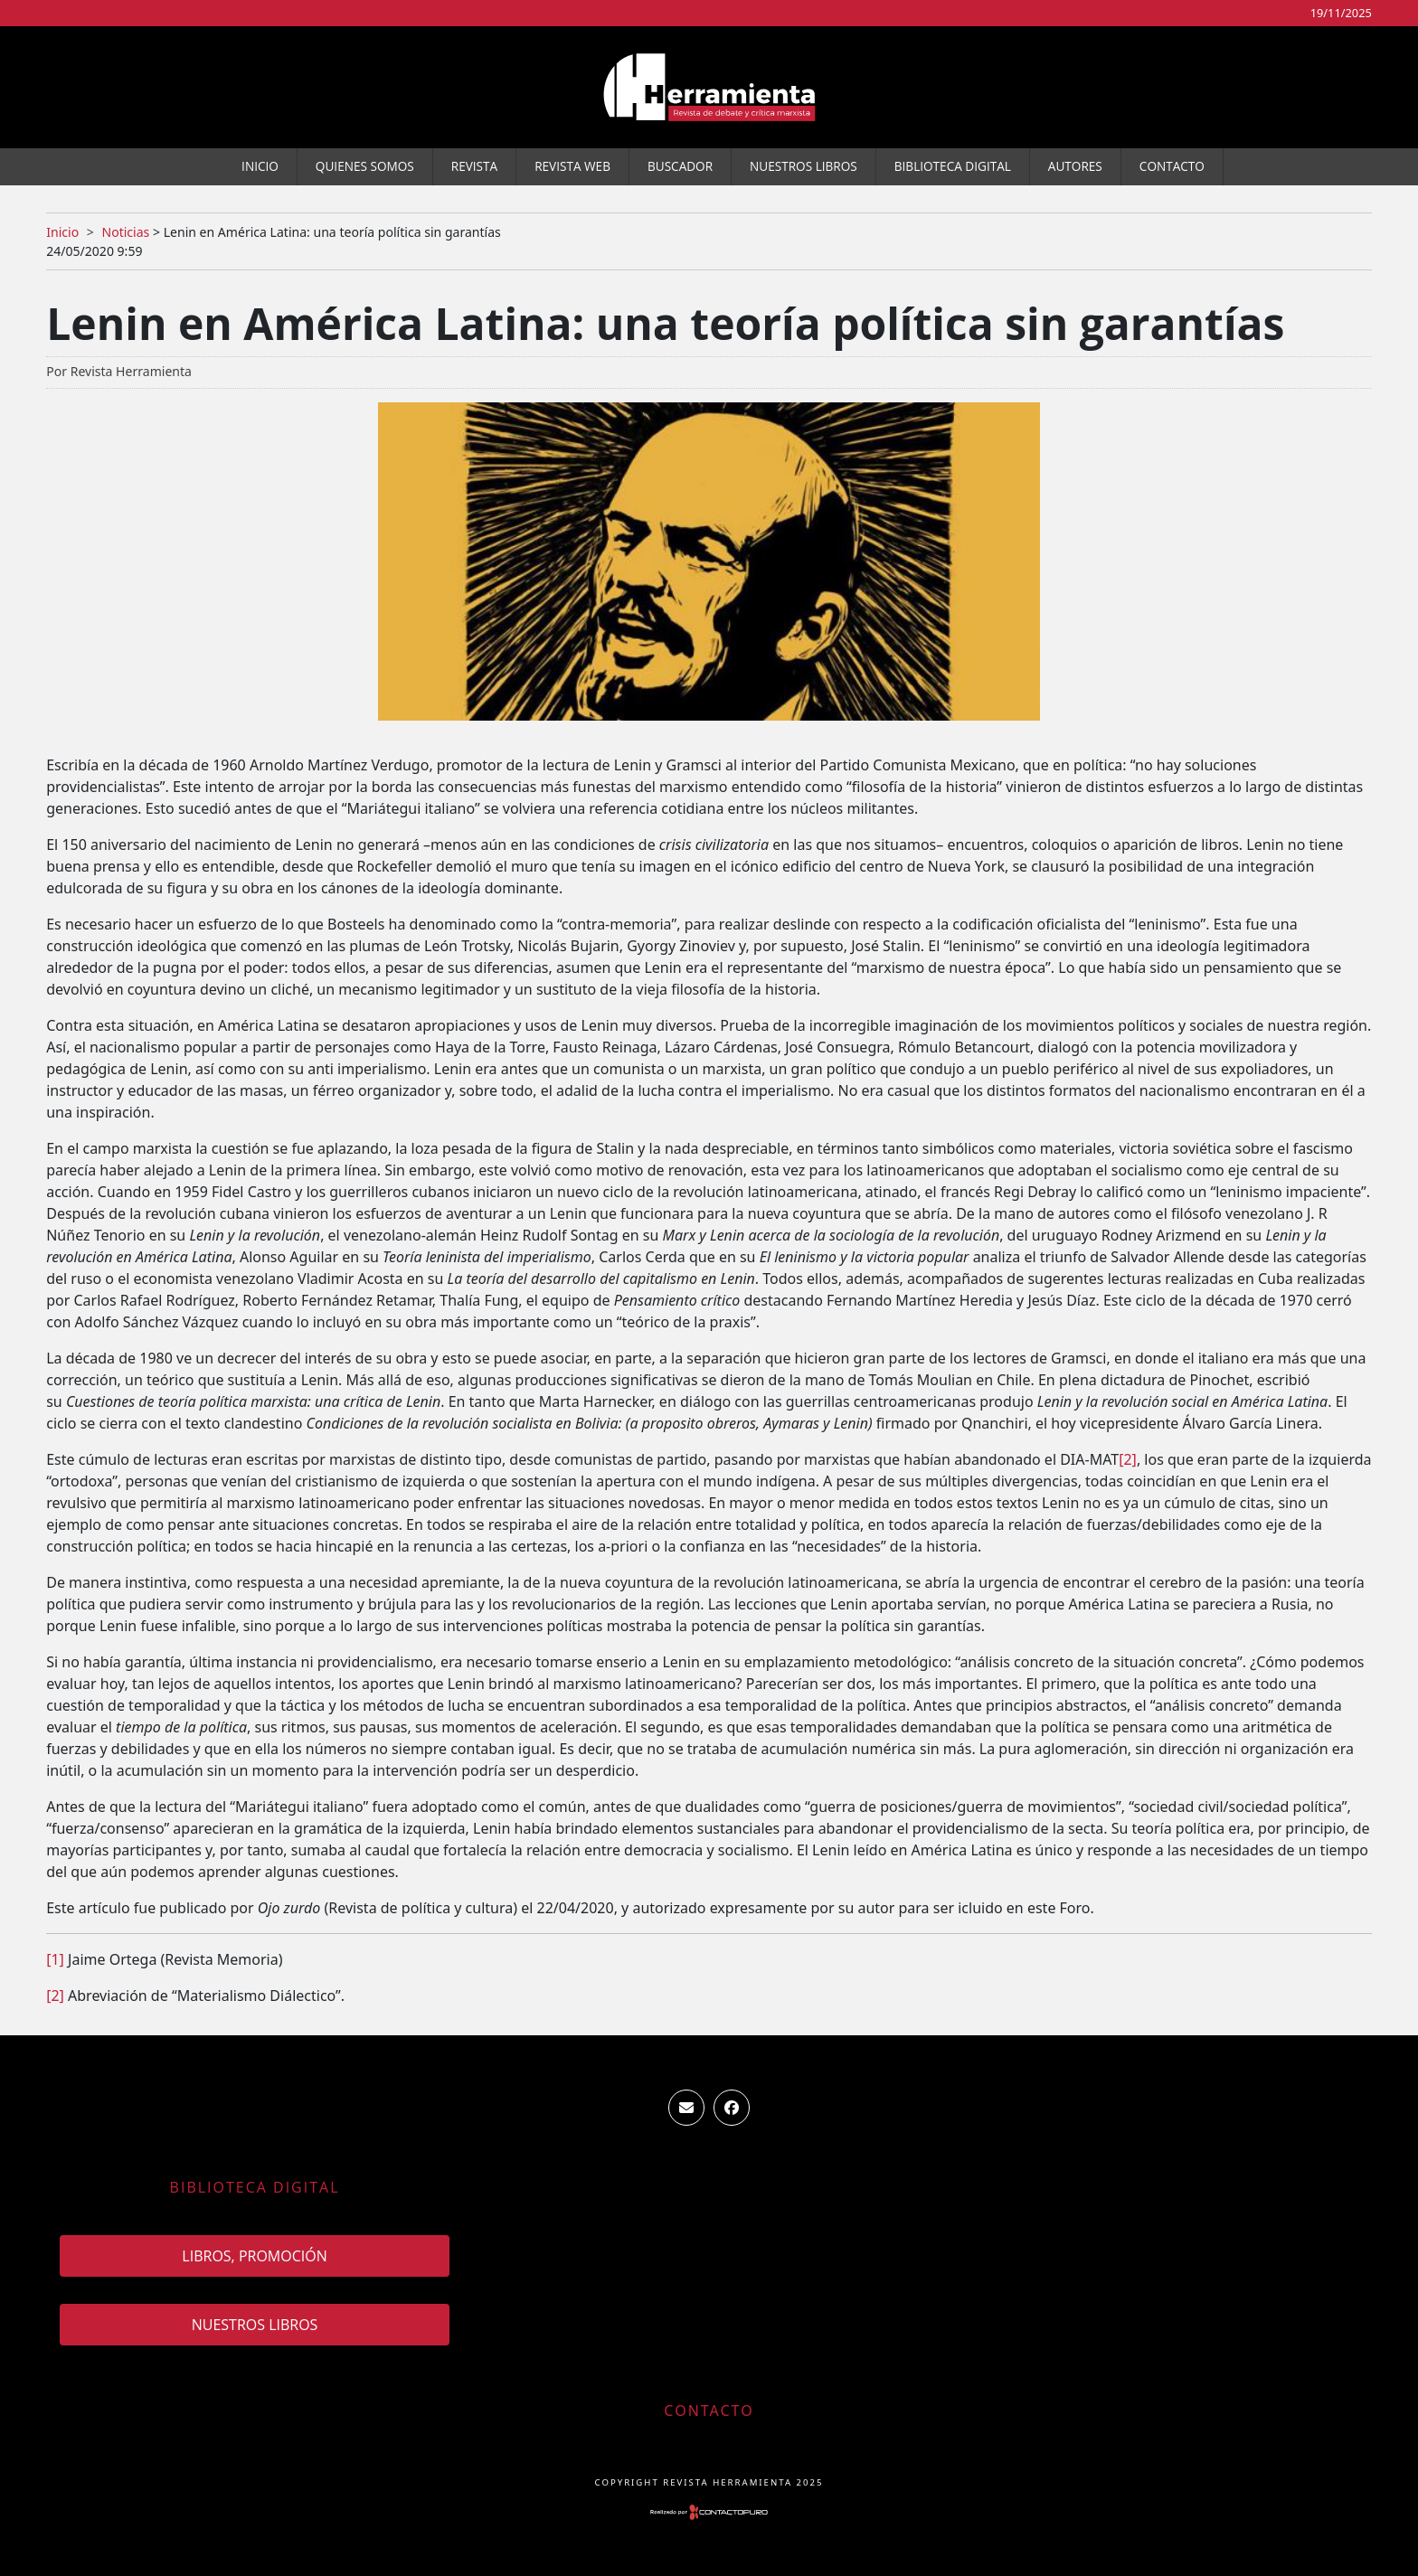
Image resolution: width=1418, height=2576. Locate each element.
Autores (1075, 166)
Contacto (1172, 166)
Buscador (680, 166)
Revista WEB (572, 166)
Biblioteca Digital (952, 166)
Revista (474, 166)
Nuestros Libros (803, 166)
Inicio (260, 166)
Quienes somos (365, 166)
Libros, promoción (254, 2256)
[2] (1128, 1459)
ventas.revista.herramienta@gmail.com (686, 2108)
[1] (55, 1959)
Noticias (125, 232)
